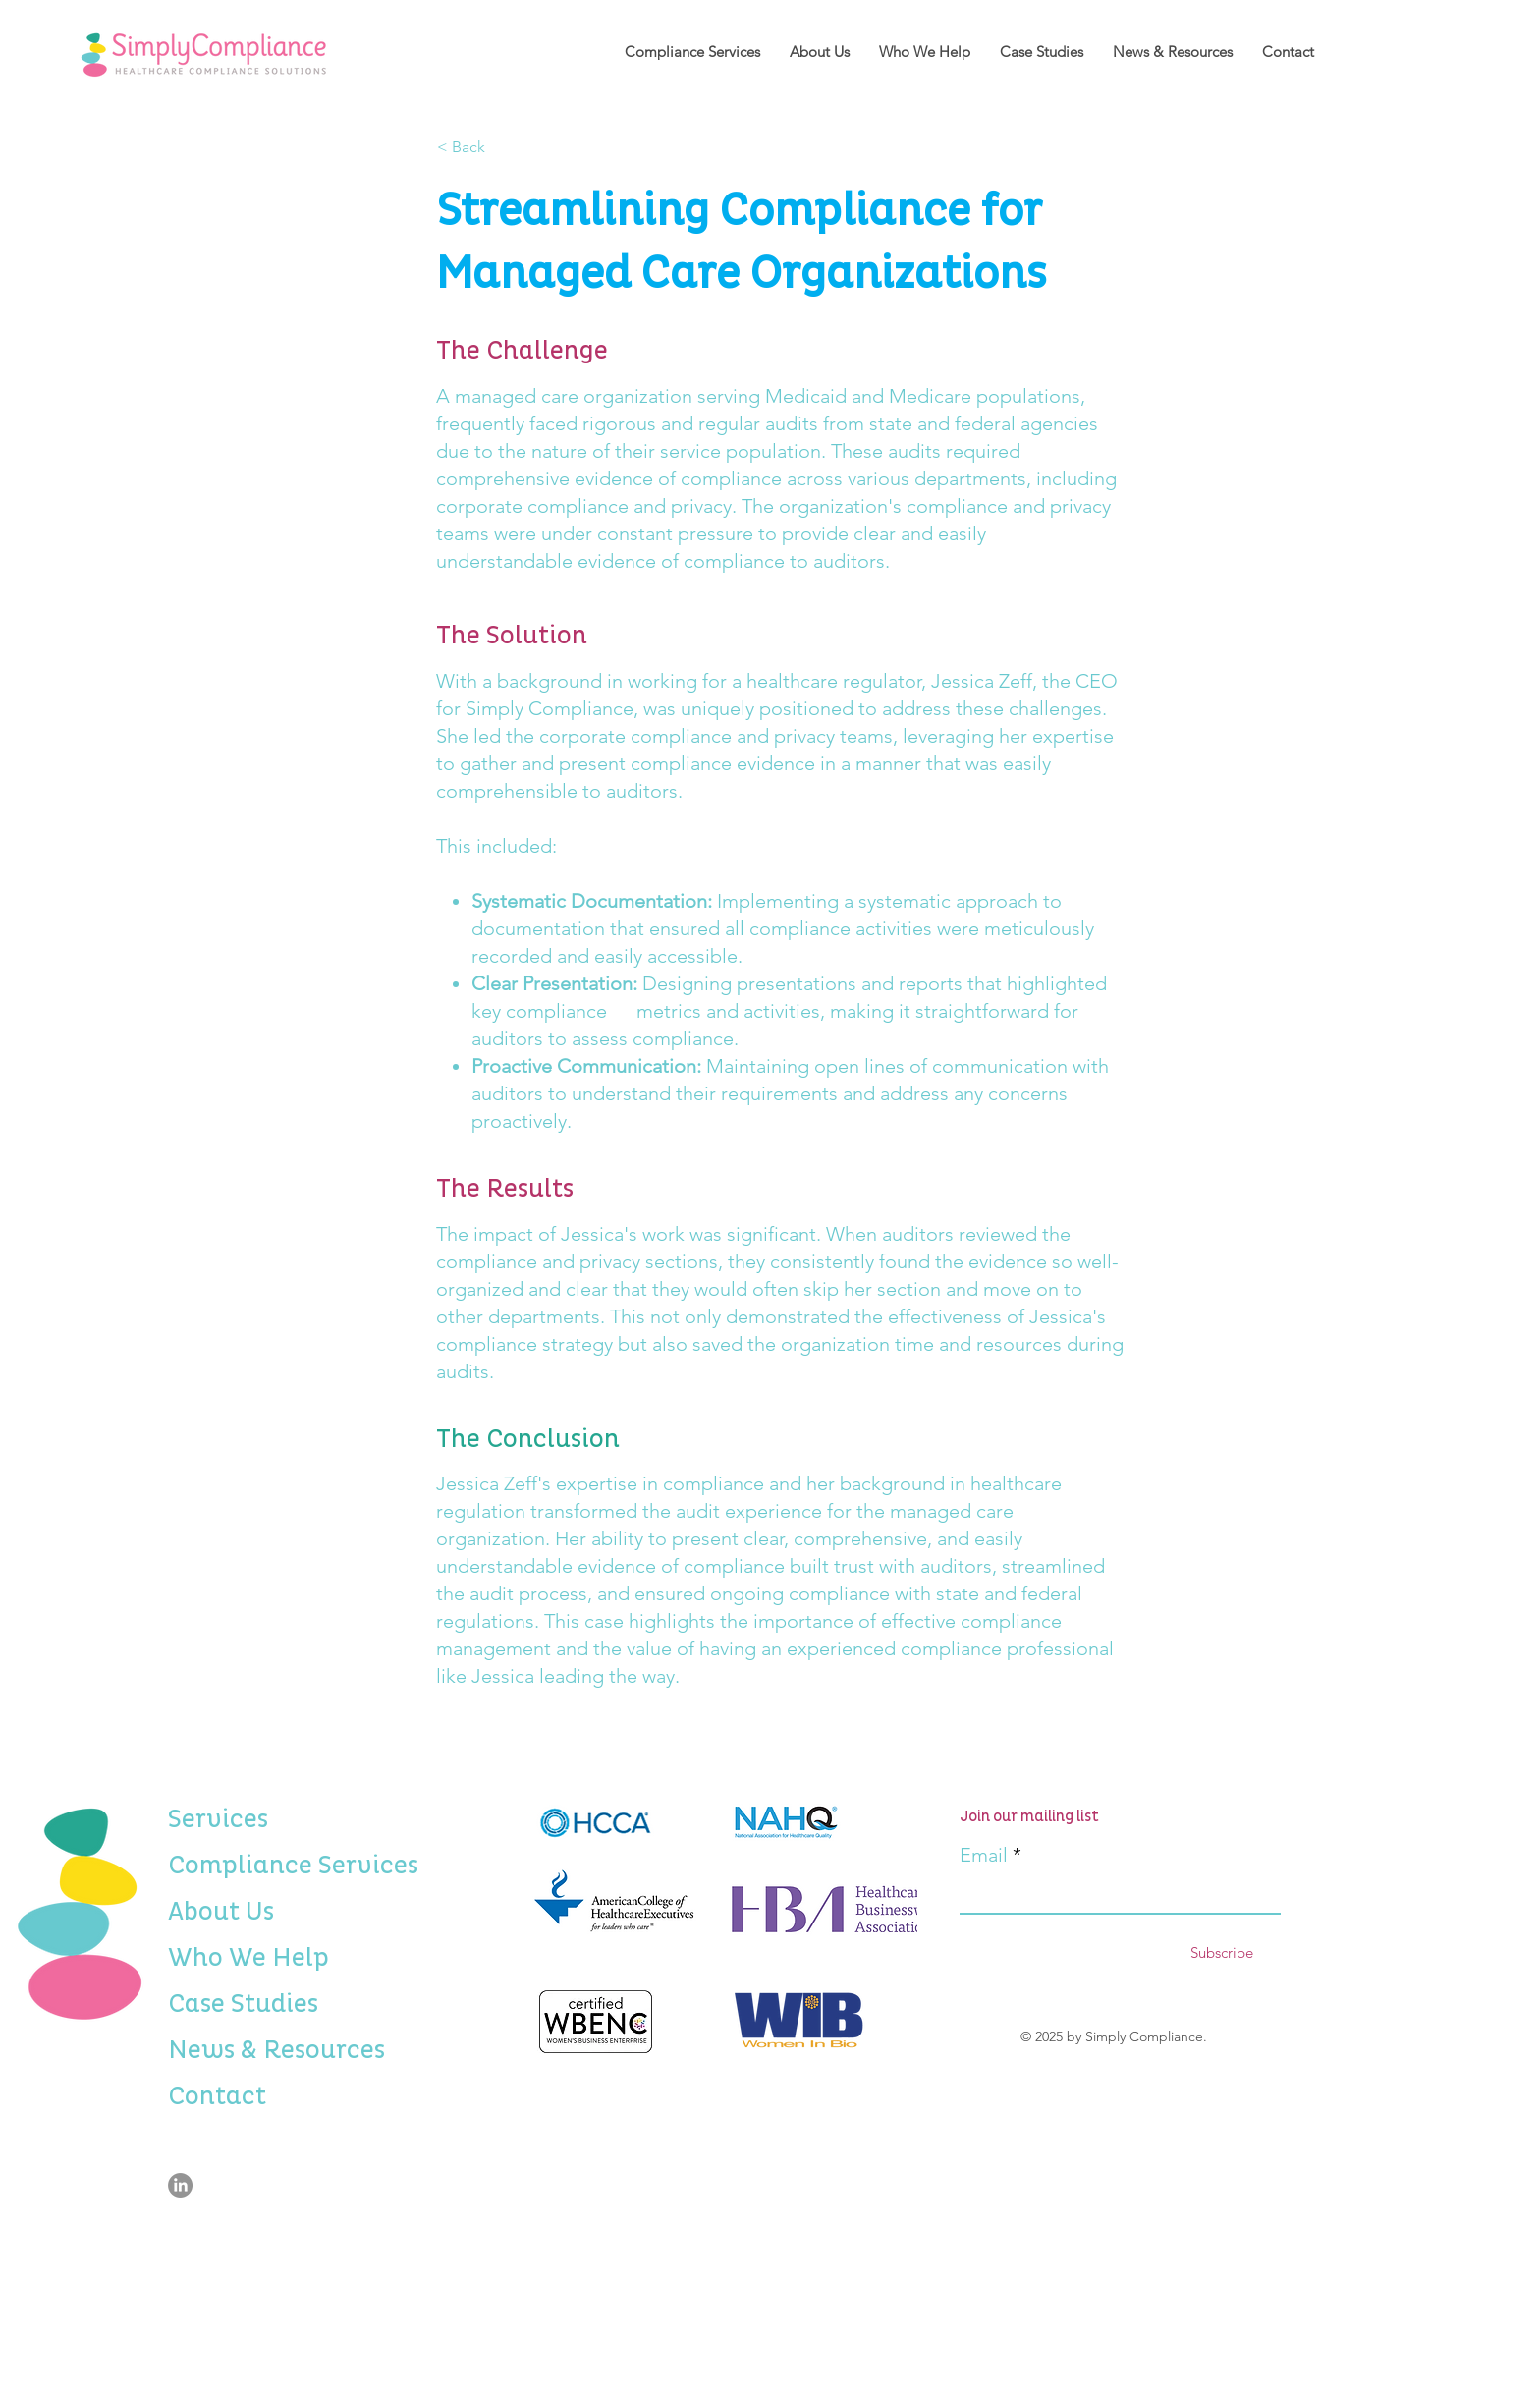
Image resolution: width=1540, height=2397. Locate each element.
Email (984, 1855)
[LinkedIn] (180, 2185)
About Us (219, 1911)
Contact (217, 2096)
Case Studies (219, 2004)
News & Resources (219, 2050)
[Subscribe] (1221, 1952)
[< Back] (502, 147)
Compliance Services (219, 1865)
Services (218, 1819)
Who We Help (219, 1958)
